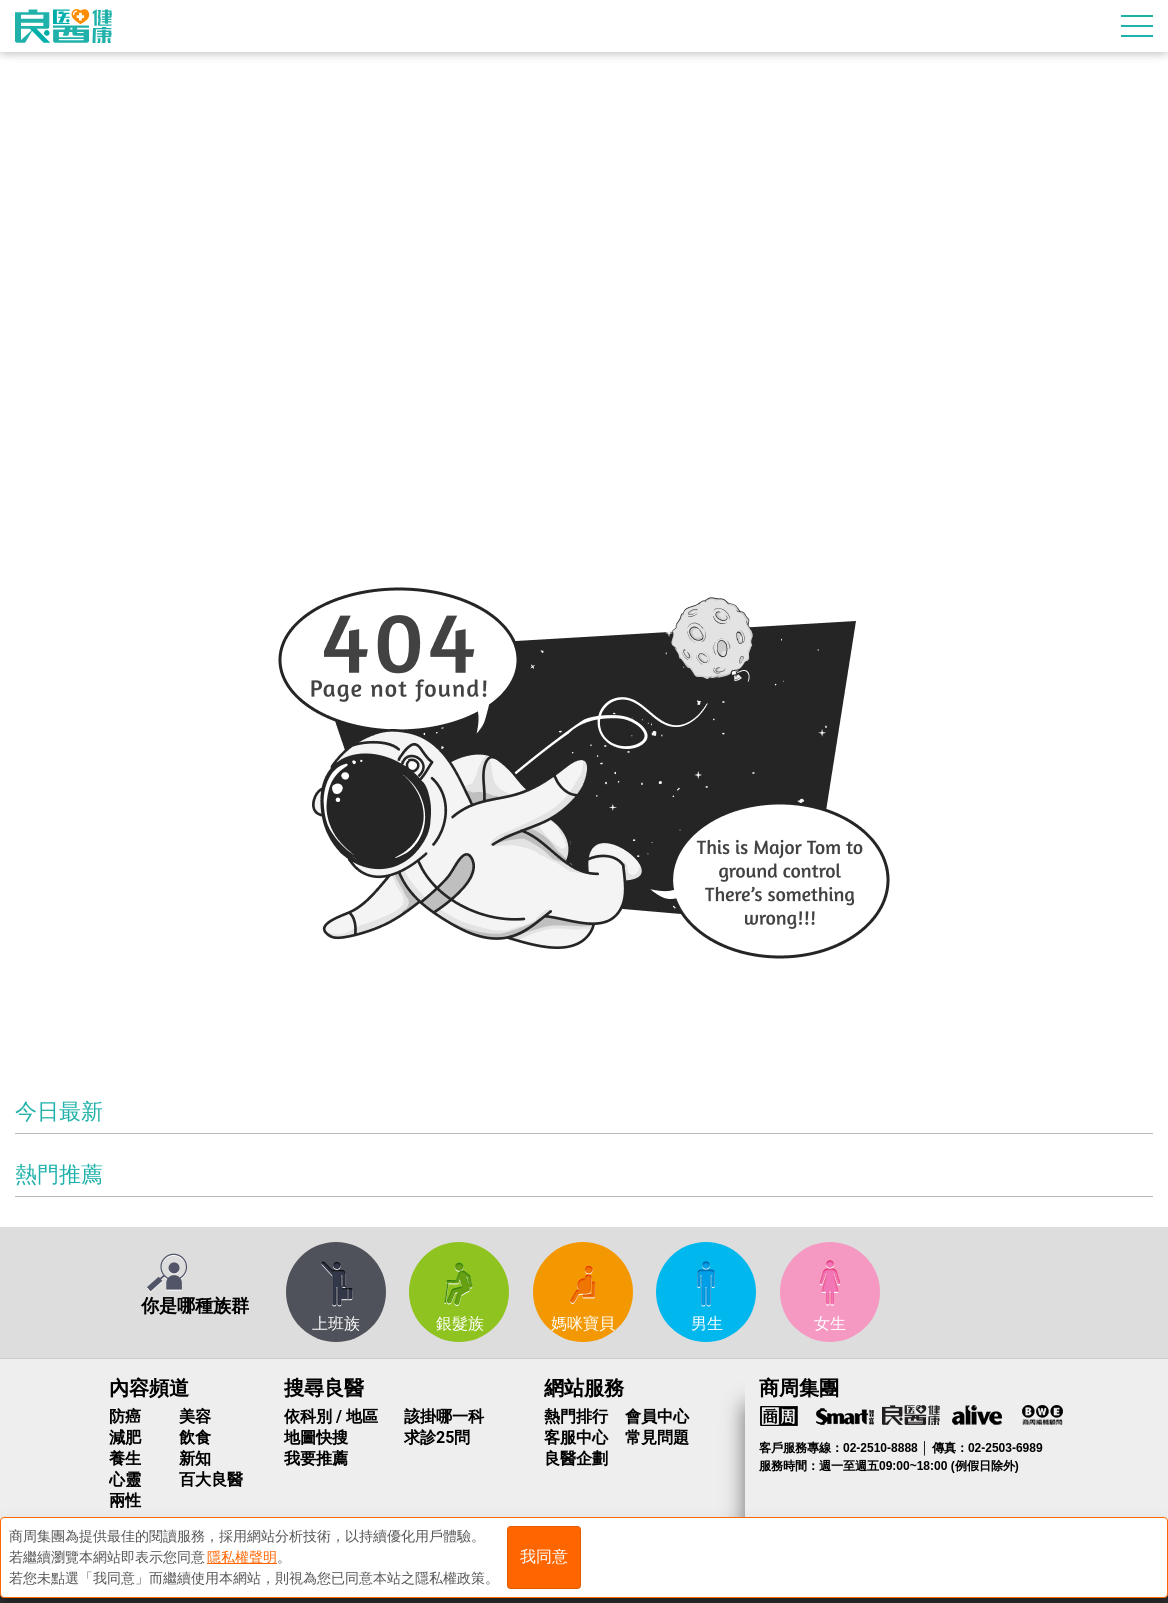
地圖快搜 (316, 1437)
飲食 (195, 1437)
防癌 (125, 1416)
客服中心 (576, 1437)
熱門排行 (576, 1416)
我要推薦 (316, 1458)
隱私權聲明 (242, 1554)
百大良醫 (211, 1479)
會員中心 (657, 1416)
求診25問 (437, 1437)
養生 (125, 1458)
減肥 (125, 1437)
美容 (195, 1416)
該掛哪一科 (444, 1416)
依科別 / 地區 (331, 1416)
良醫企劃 (576, 1458)
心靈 (125, 1479)
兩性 (125, 1500)
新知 (195, 1458)
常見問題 (657, 1437)
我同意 (544, 1554)
